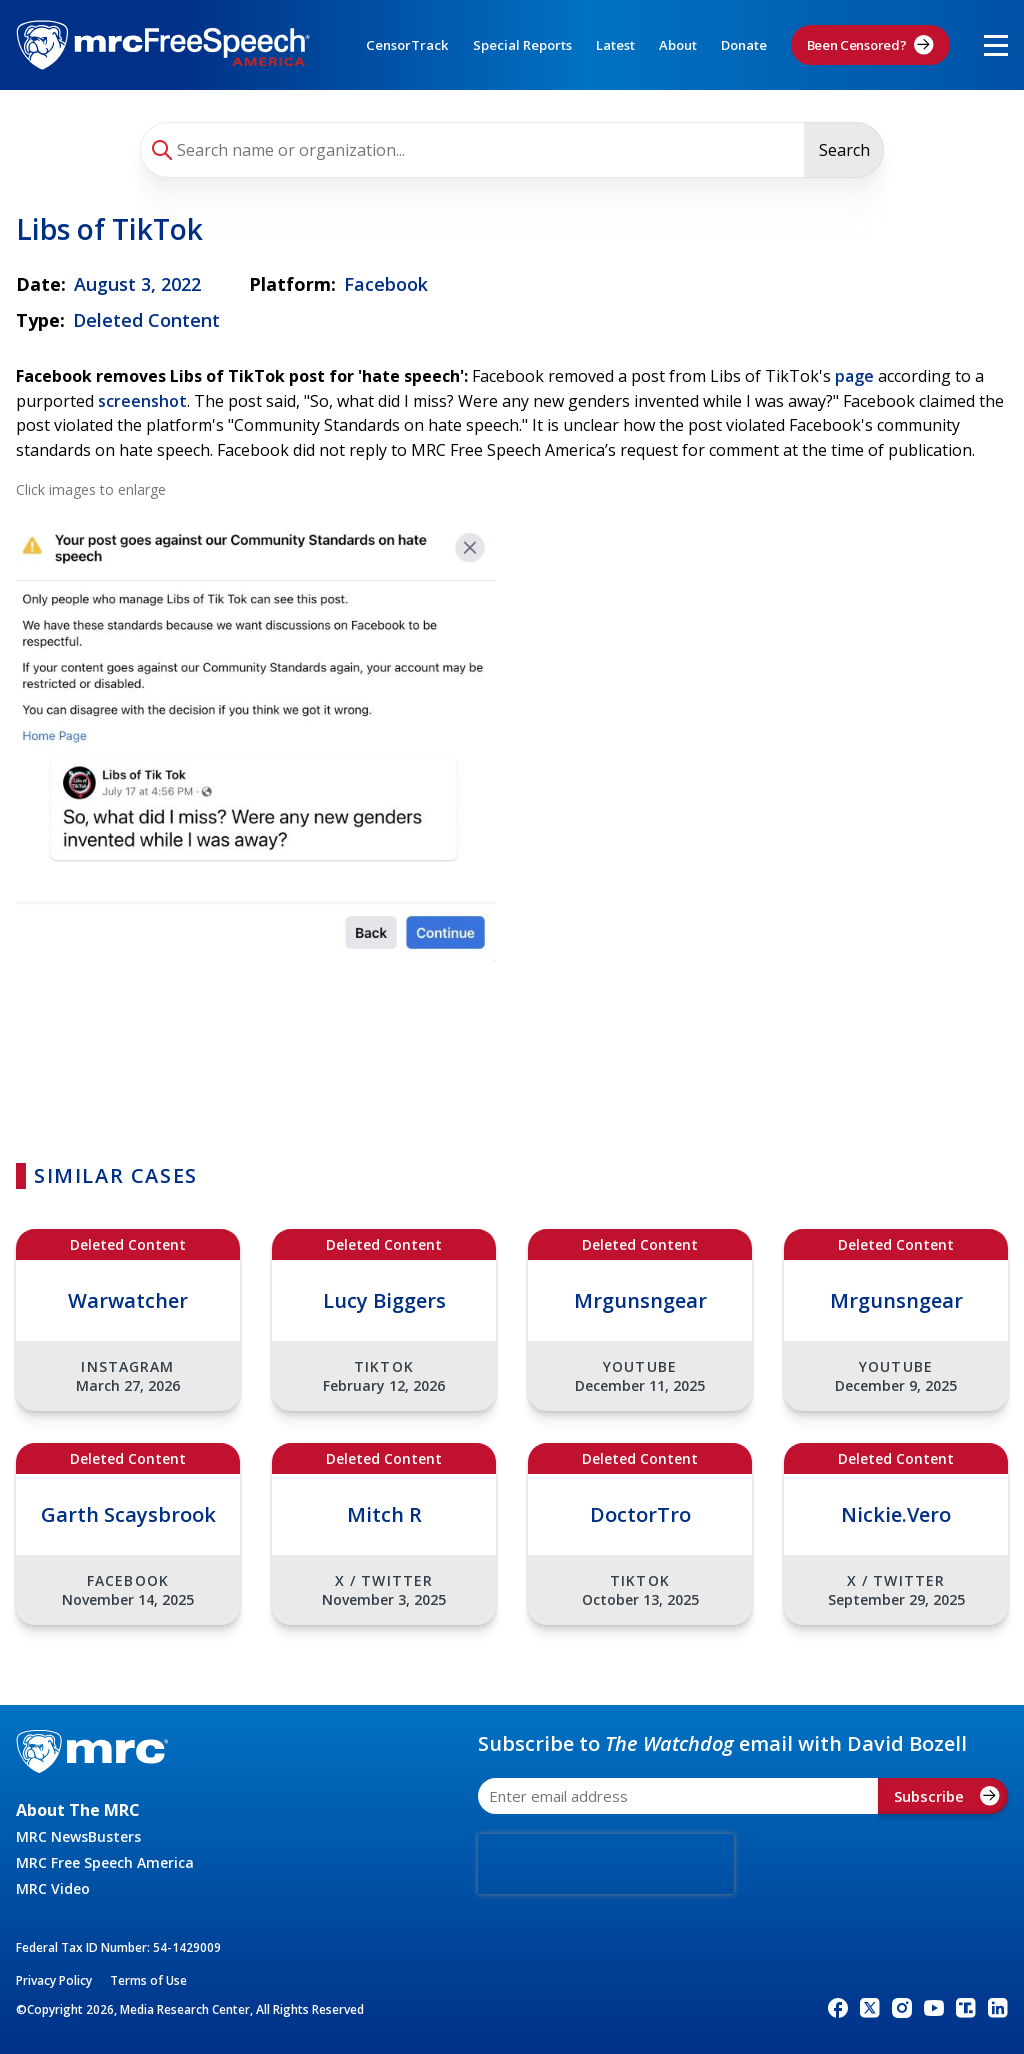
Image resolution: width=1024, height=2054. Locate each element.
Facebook (386, 284)
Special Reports (522, 45)
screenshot (142, 401)
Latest (615, 45)
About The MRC (78, 1810)
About (678, 45)
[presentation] (606, 1864)
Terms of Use (148, 1980)
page (854, 376)
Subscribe (947, 1796)
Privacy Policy (54, 1980)
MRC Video (53, 1888)
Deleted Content (146, 320)
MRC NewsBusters (78, 1836)
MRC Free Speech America (105, 1862)
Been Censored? (871, 45)
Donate (744, 45)
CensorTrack (407, 45)
